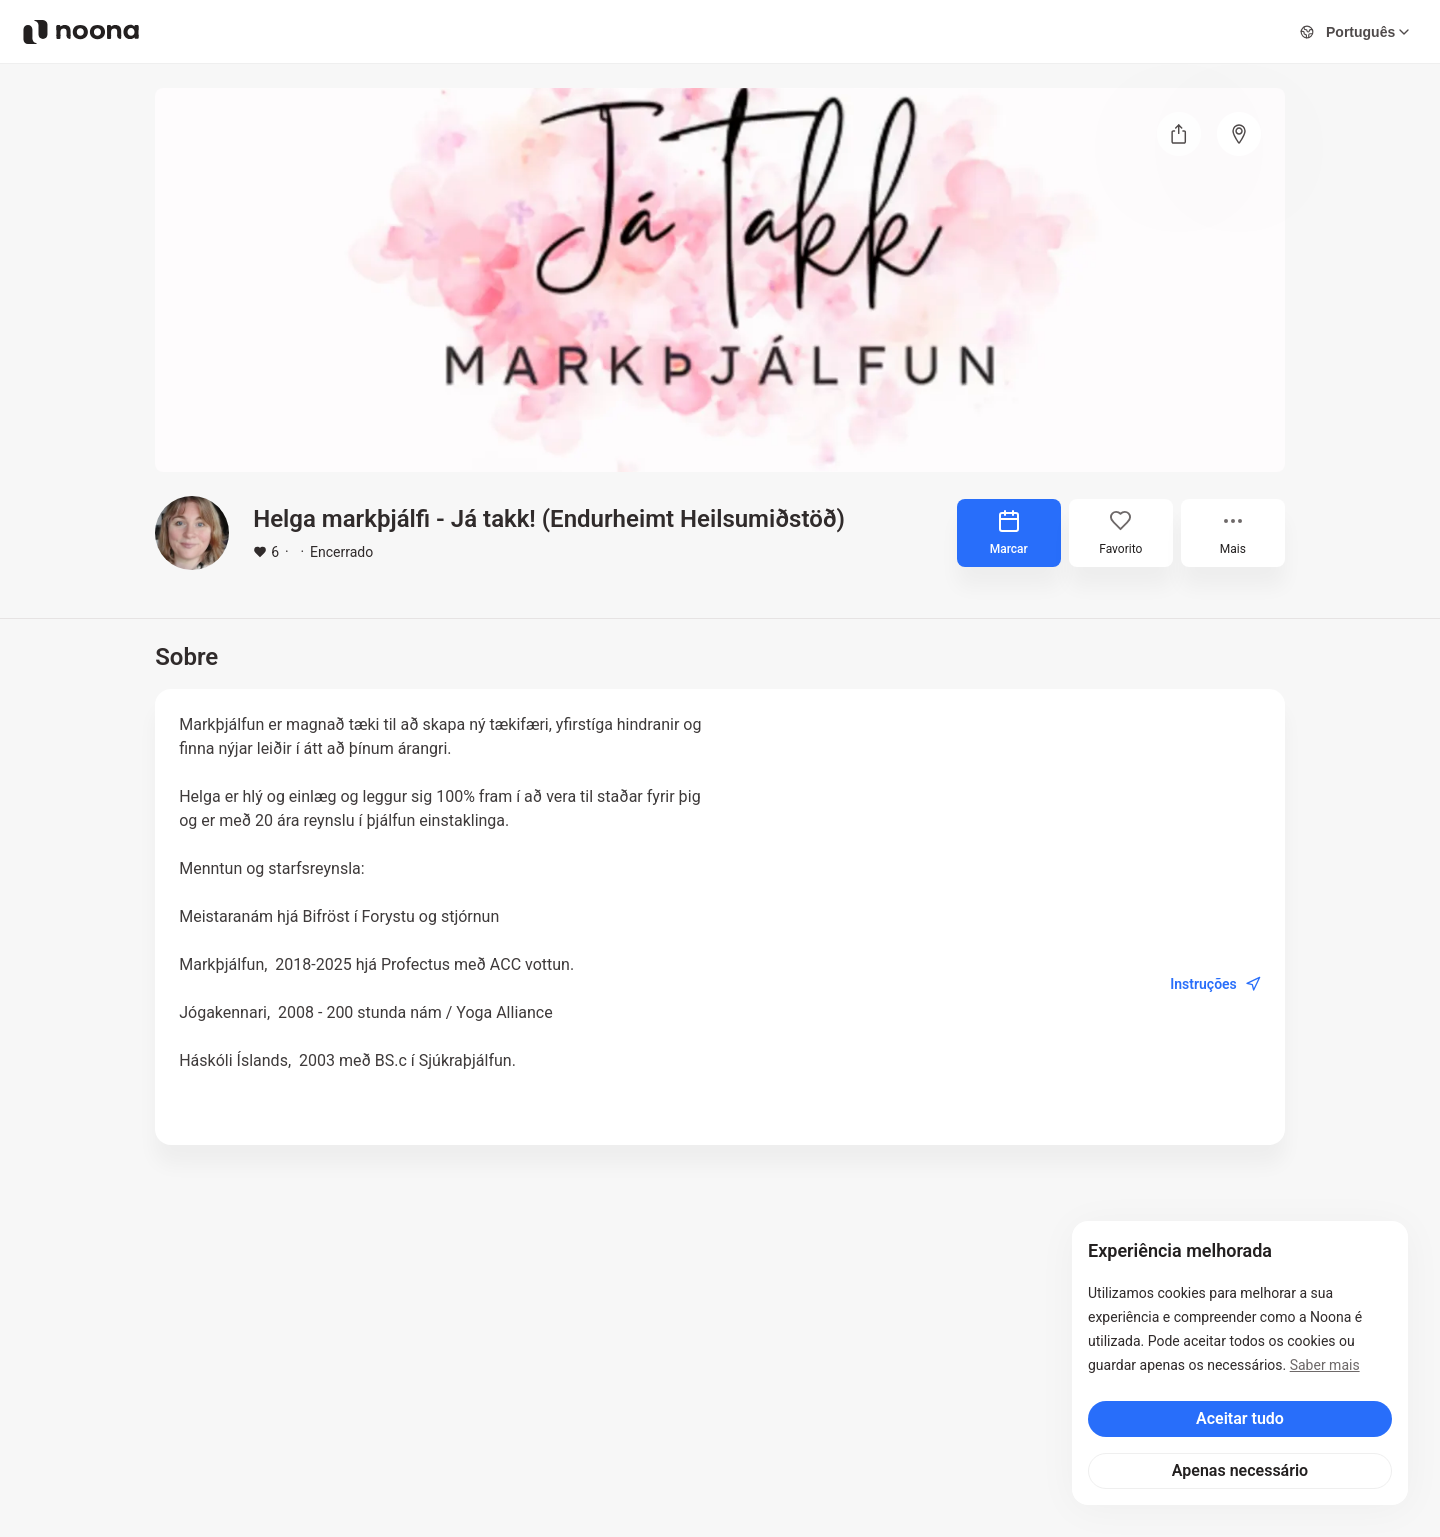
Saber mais (1325, 1365)
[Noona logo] (81, 32)
